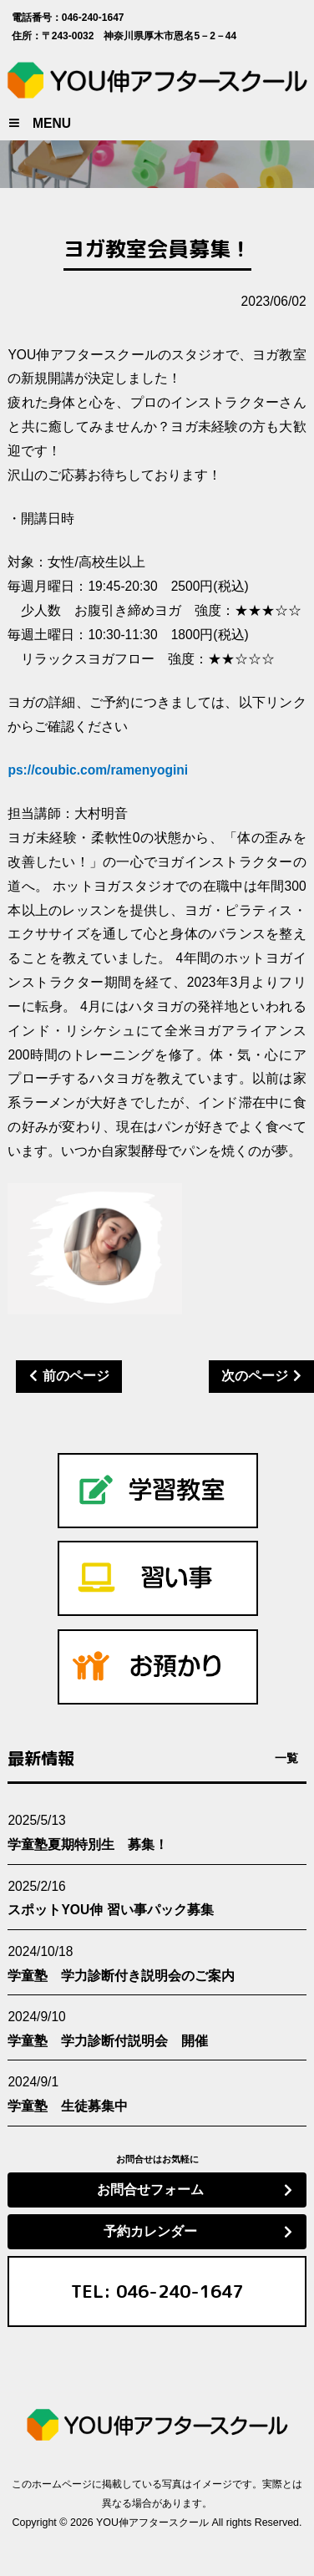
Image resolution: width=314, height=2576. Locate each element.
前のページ (76, 1376)
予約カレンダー (150, 2231)
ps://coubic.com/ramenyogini (98, 770)
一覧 (286, 1758)
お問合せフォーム (150, 2189)
